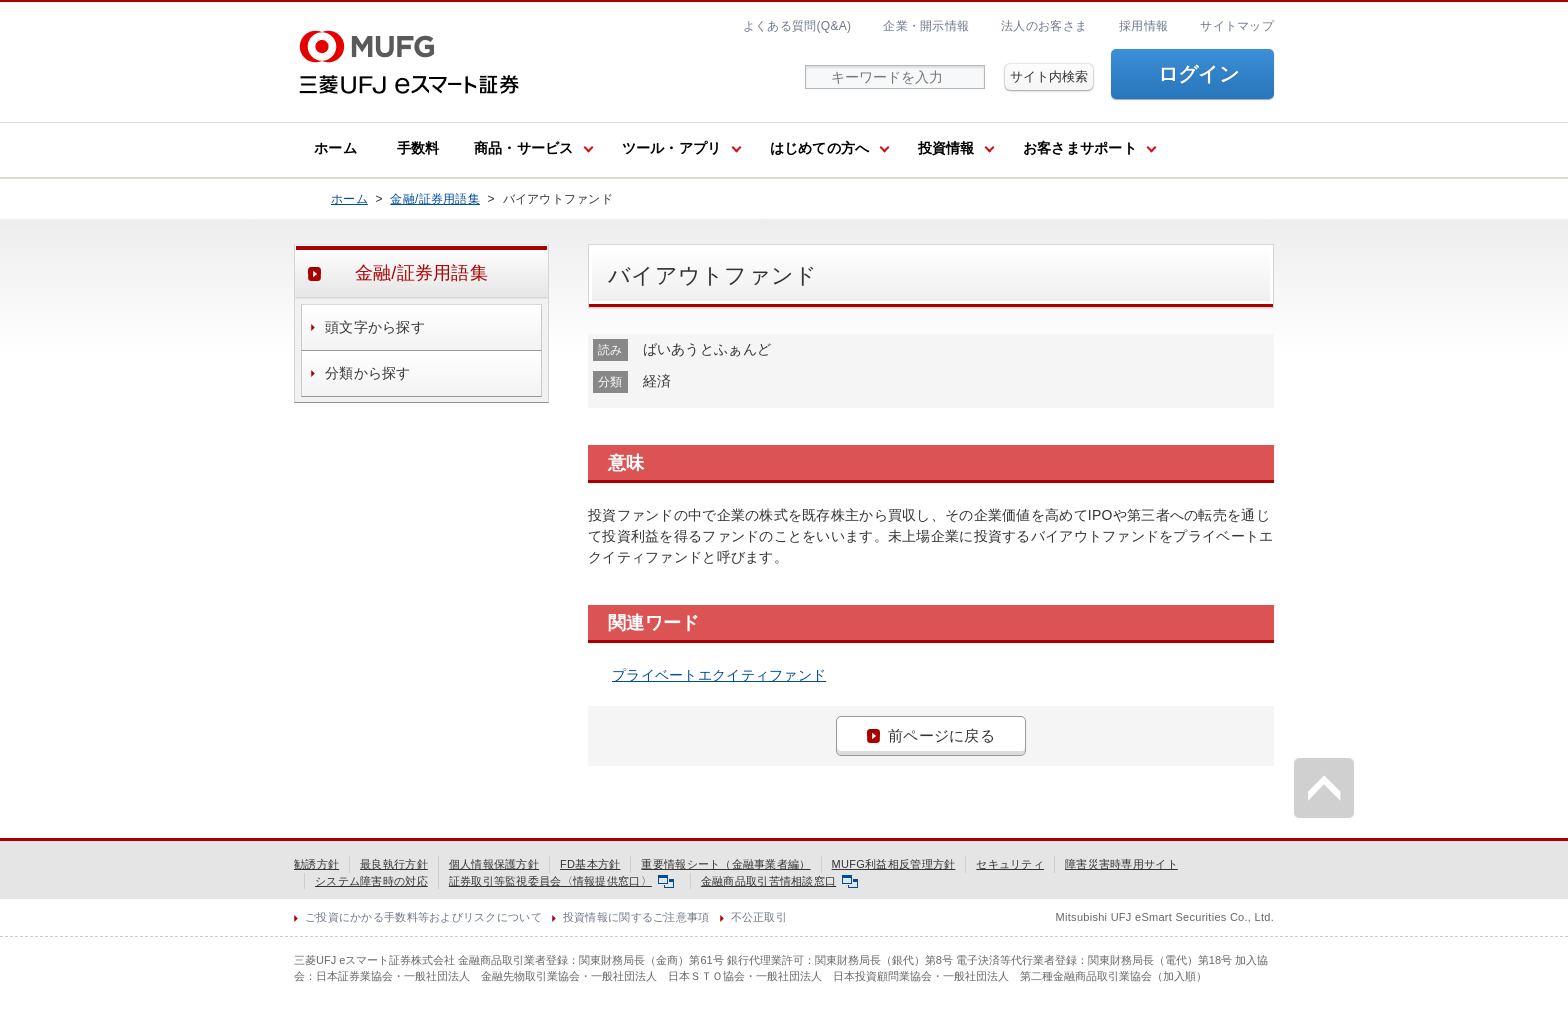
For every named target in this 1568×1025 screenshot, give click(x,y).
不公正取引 (759, 917)
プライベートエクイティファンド (719, 675)
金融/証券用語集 (435, 199)
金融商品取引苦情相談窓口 (779, 881)
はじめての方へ (820, 148)
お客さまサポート (1080, 148)
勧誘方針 (316, 864)
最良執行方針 (394, 864)
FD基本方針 (590, 864)
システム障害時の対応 (371, 881)
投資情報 (946, 148)
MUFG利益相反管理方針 (894, 864)
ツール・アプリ (672, 148)
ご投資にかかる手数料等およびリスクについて (423, 917)
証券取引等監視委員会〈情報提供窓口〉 (561, 881)
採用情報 (1143, 26)
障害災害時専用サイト (1121, 864)
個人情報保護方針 (494, 864)
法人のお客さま (1044, 26)
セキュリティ (1010, 864)
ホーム (335, 148)
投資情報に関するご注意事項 (636, 917)
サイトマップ (1237, 26)
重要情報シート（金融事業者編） (725, 864)
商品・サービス (524, 148)
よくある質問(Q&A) (797, 26)
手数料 (418, 148)
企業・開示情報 (926, 26)
